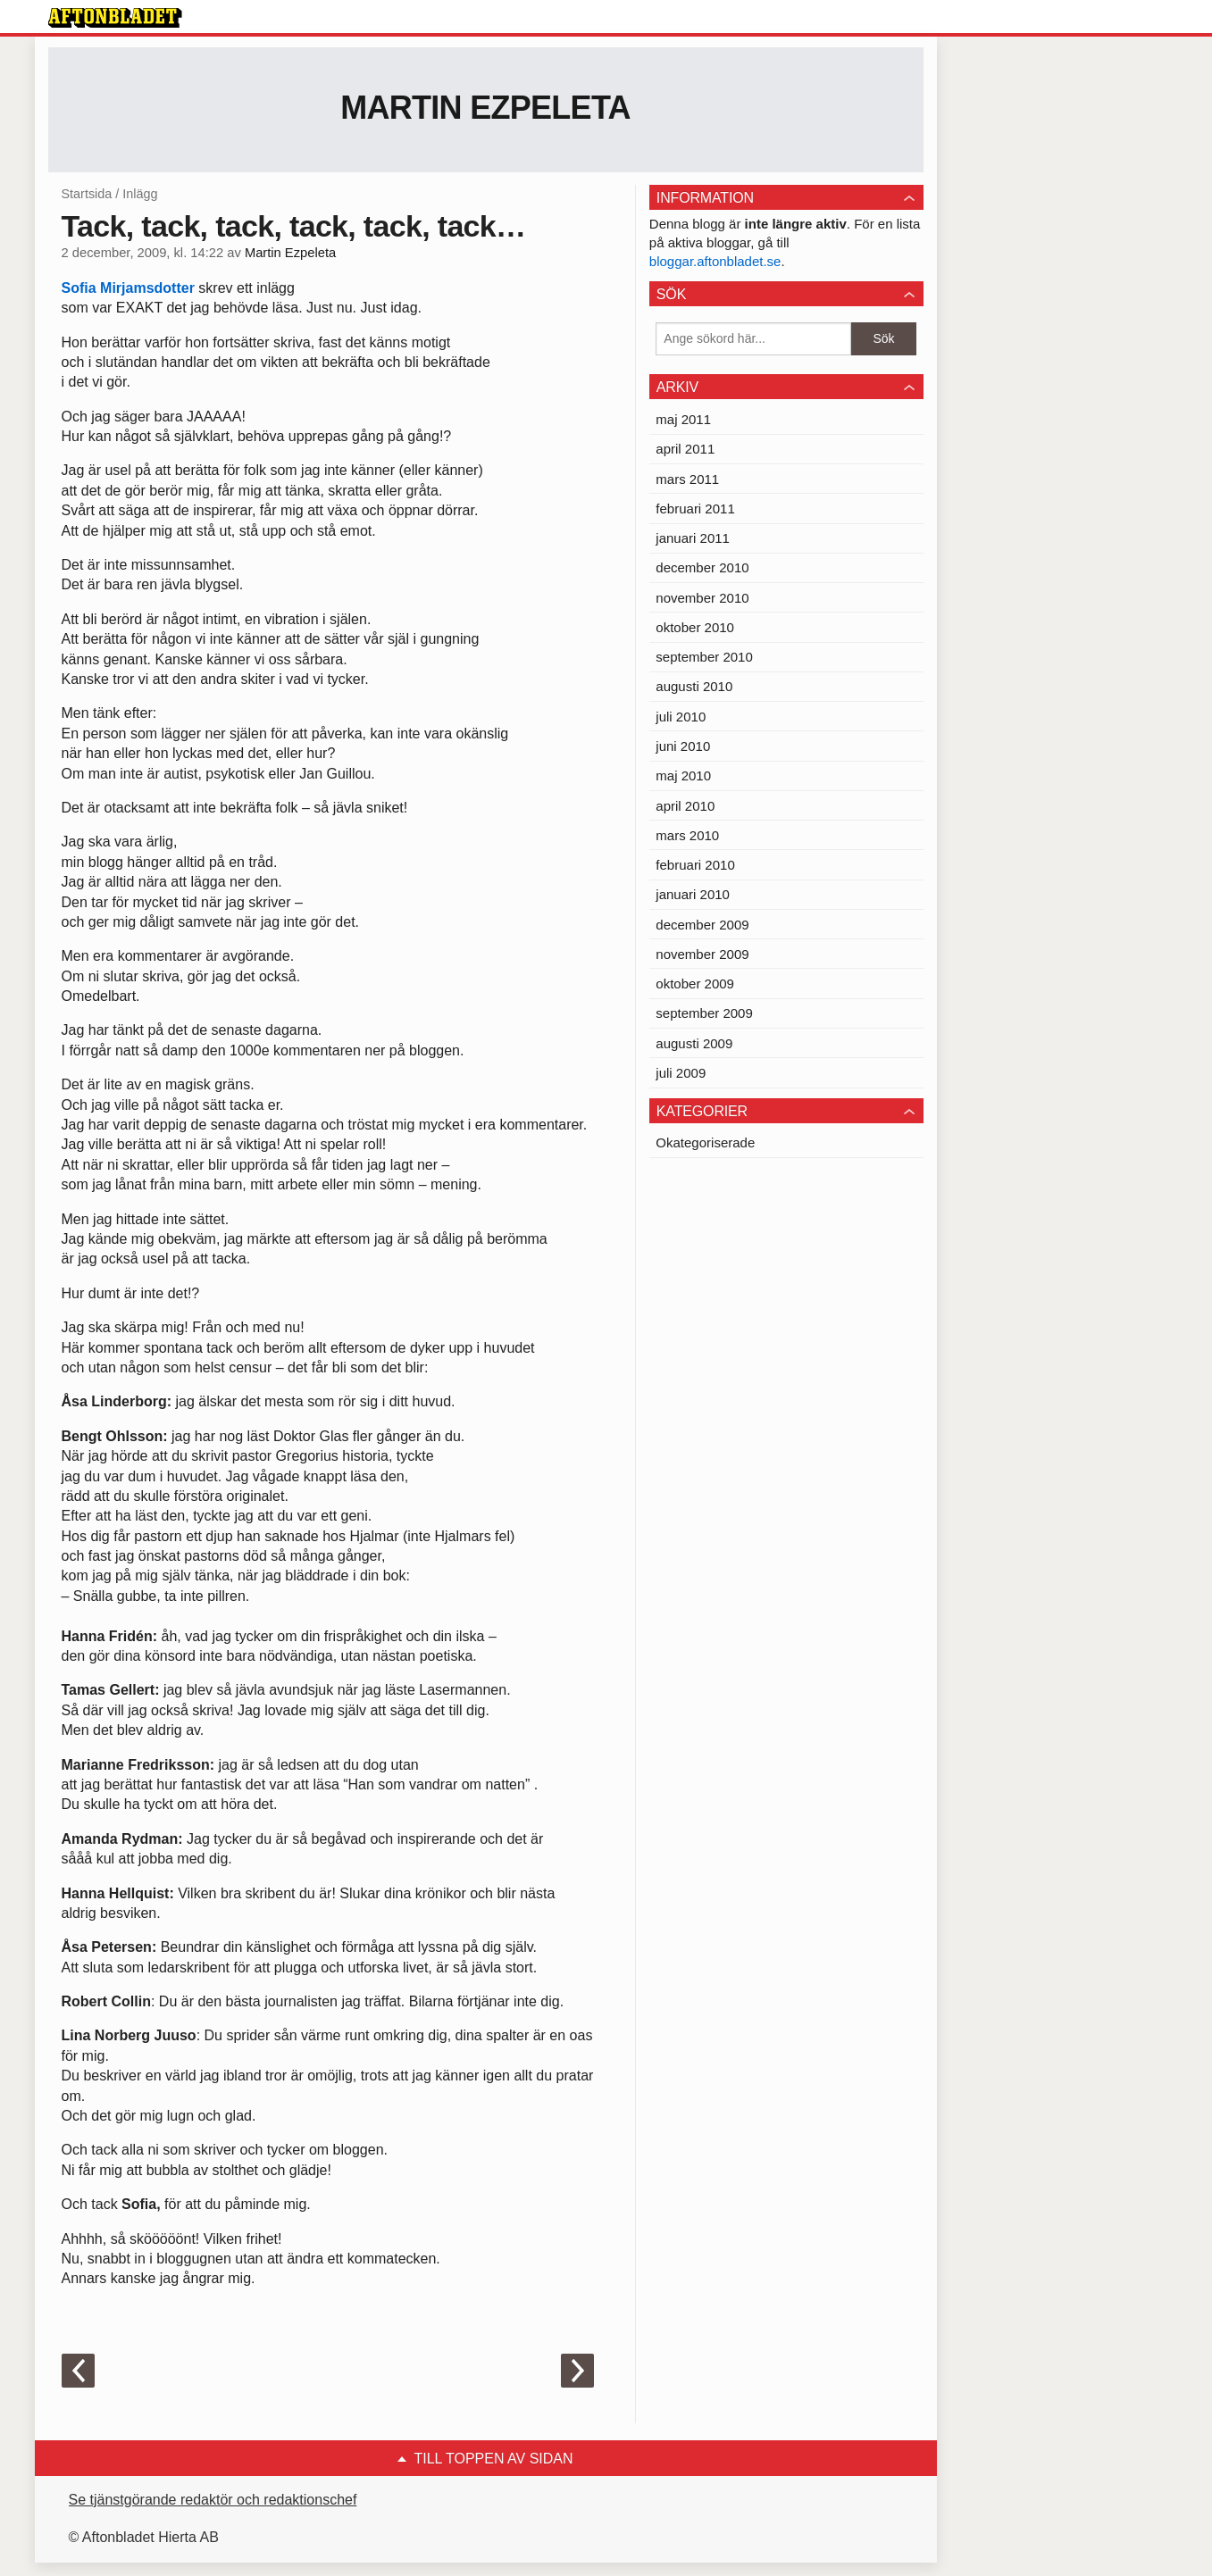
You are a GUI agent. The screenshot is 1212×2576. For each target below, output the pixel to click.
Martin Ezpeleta (485, 107)
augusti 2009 (694, 1043)
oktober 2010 (695, 627)
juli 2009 (681, 1072)
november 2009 (702, 954)
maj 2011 (683, 419)
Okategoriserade (705, 1142)
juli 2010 (681, 716)
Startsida (87, 194)
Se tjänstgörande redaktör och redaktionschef (213, 2499)
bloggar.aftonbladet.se (715, 261)
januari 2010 (693, 894)
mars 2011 (687, 479)
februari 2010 (695, 864)
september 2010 (704, 656)
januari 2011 (693, 538)
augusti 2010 (694, 686)
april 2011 (685, 448)
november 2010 (702, 597)
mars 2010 (687, 835)
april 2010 (685, 805)
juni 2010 (683, 746)
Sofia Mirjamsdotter (128, 288)
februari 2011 (695, 508)
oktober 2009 (695, 983)
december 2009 (702, 924)
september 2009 (704, 1013)
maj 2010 (683, 775)
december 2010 (702, 567)
